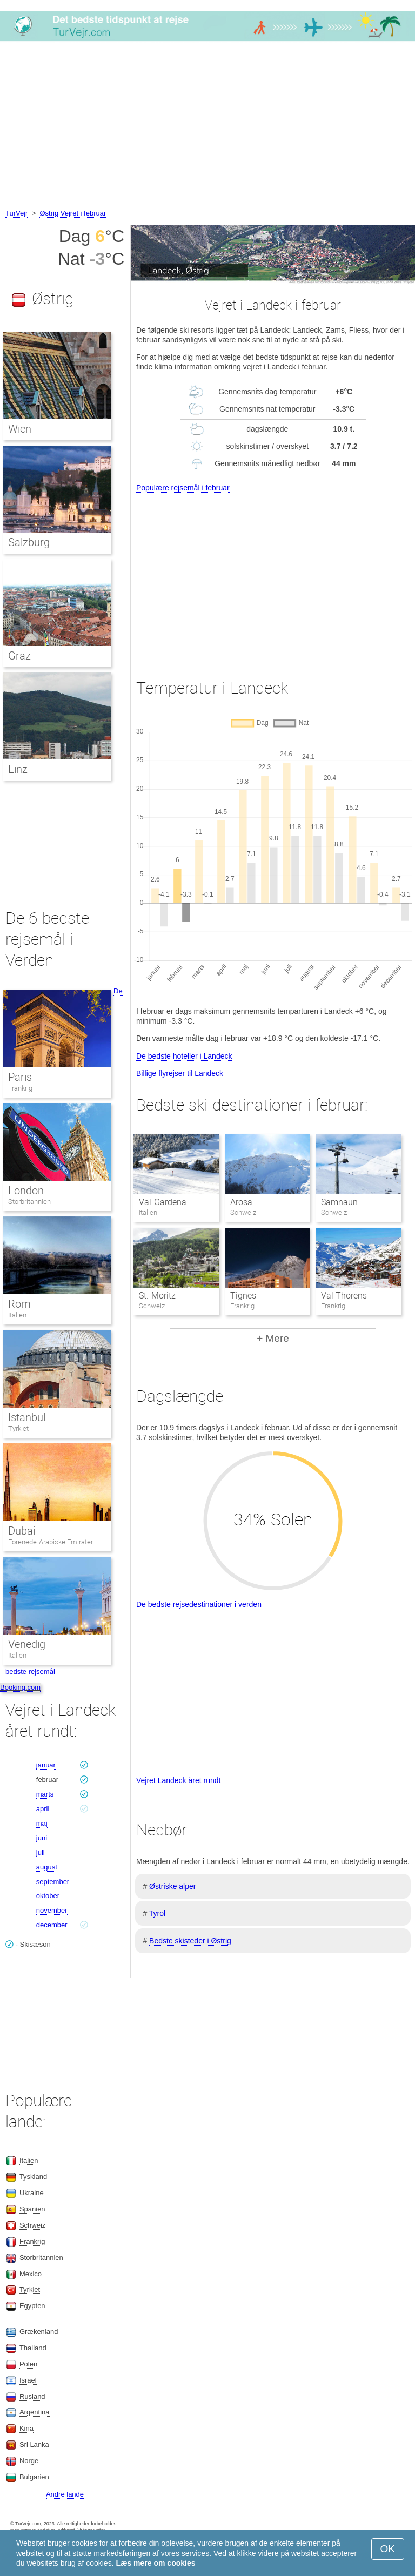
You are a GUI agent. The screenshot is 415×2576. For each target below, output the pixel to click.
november (52, 1910)
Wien (19, 428)
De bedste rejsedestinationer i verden (199, 1604)
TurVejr (16, 213)
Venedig (26, 1644)
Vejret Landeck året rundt (178, 1780)
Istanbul (26, 1417)
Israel (28, 2380)
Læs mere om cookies (155, 2563)
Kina (26, 2428)
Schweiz (32, 2225)
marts (45, 1794)
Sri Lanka (34, 2444)
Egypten (32, 2306)
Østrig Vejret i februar (72, 213)
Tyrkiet (18, 1428)
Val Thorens (344, 1295)
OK (387, 2548)
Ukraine (31, 2193)
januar (46, 1765)
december (52, 1925)
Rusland (32, 2396)
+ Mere (273, 1338)
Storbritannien (29, 1202)
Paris (20, 1077)
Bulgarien (34, 2477)
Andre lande (65, 2494)
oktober (47, 1896)
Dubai (21, 1530)
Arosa (241, 1202)
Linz (18, 769)
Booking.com (20, 1687)
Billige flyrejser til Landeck (179, 1073)
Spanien (32, 2209)
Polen (28, 2364)
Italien (17, 1315)
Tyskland (33, 2177)
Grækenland (38, 2332)
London (26, 1190)
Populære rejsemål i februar (183, 487)
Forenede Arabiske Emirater (50, 1542)
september (52, 1882)
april (43, 1809)
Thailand (32, 2348)
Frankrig (20, 1088)
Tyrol (157, 1913)
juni (41, 1838)
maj (42, 1823)
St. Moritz (157, 1295)
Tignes (243, 1295)
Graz (19, 655)
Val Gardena (162, 1202)
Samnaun (339, 1202)
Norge (28, 2461)
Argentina (34, 2412)
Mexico (30, 2274)
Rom (19, 1303)
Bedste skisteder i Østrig (190, 1940)
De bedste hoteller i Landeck (184, 1056)
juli (40, 1852)
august (46, 1867)
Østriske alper (172, 1886)
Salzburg (29, 542)
